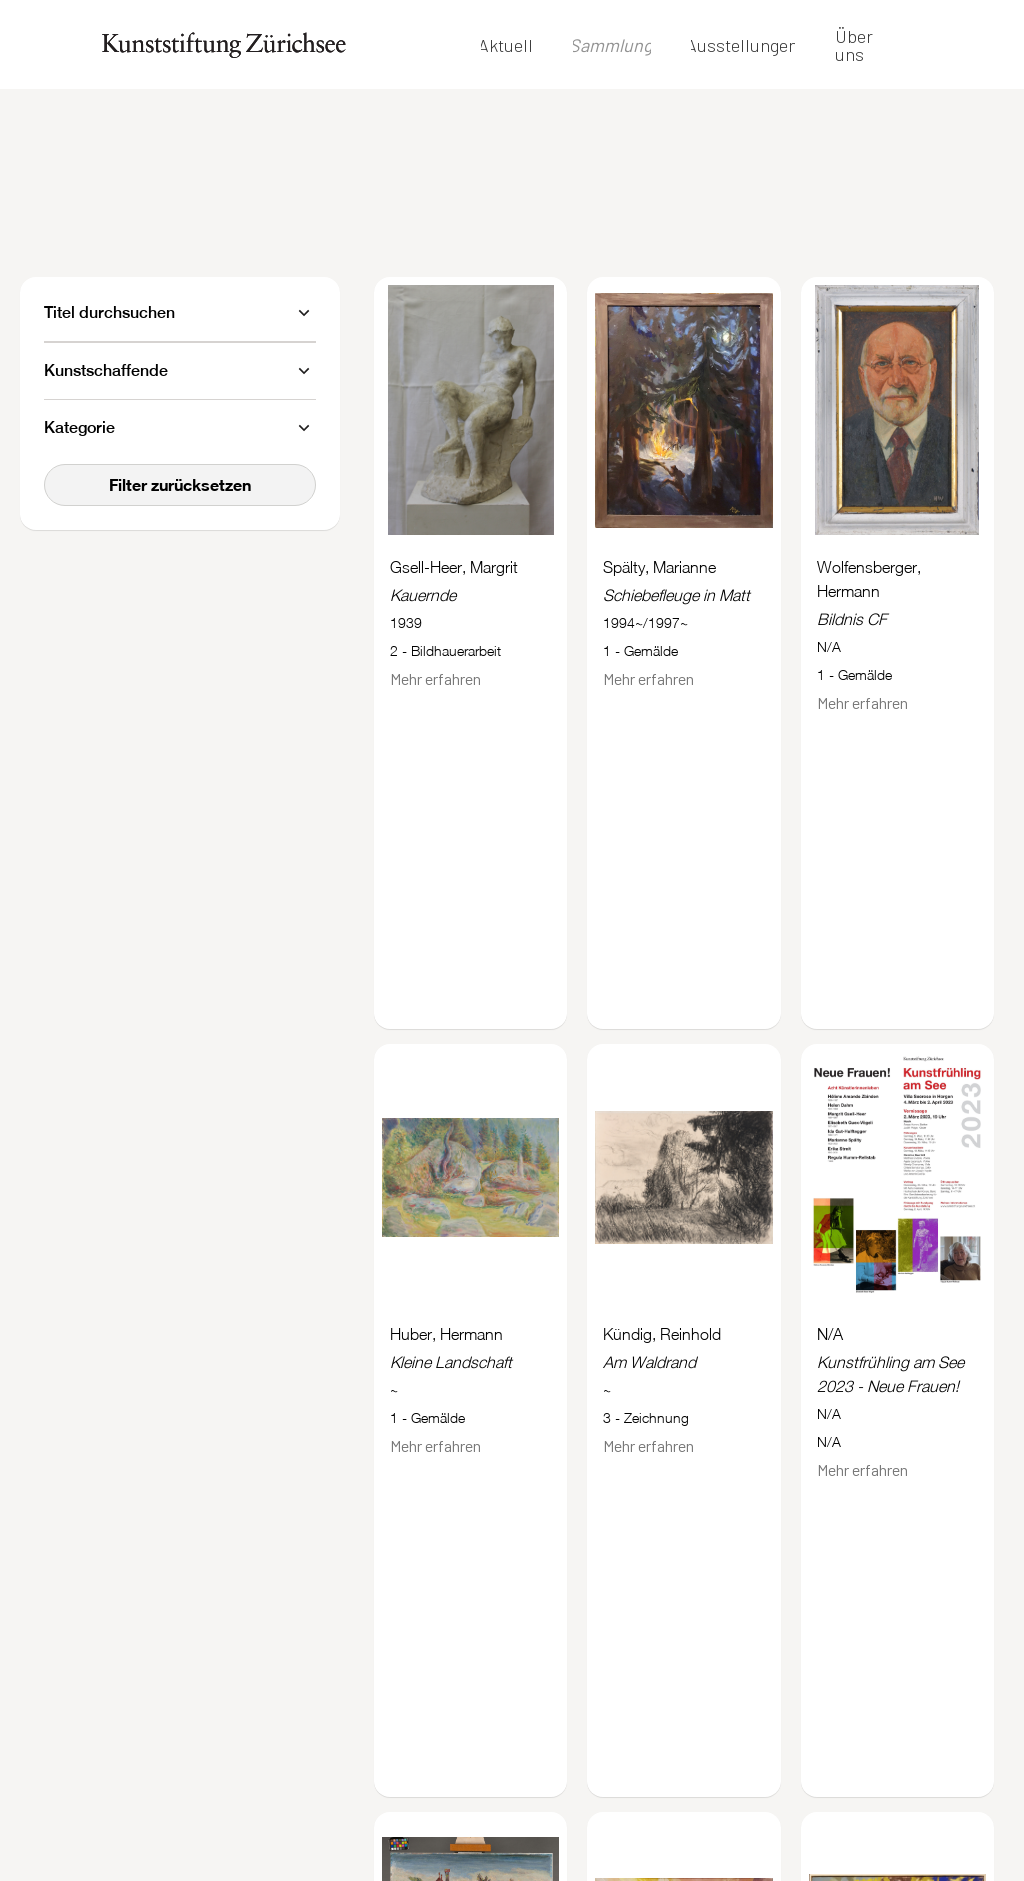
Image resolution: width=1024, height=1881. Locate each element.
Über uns (854, 45)
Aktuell (505, 45)
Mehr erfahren (435, 678)
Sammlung (611, 45)
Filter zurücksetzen (180, 484)
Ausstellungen (742, 45)
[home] (224, 44)
